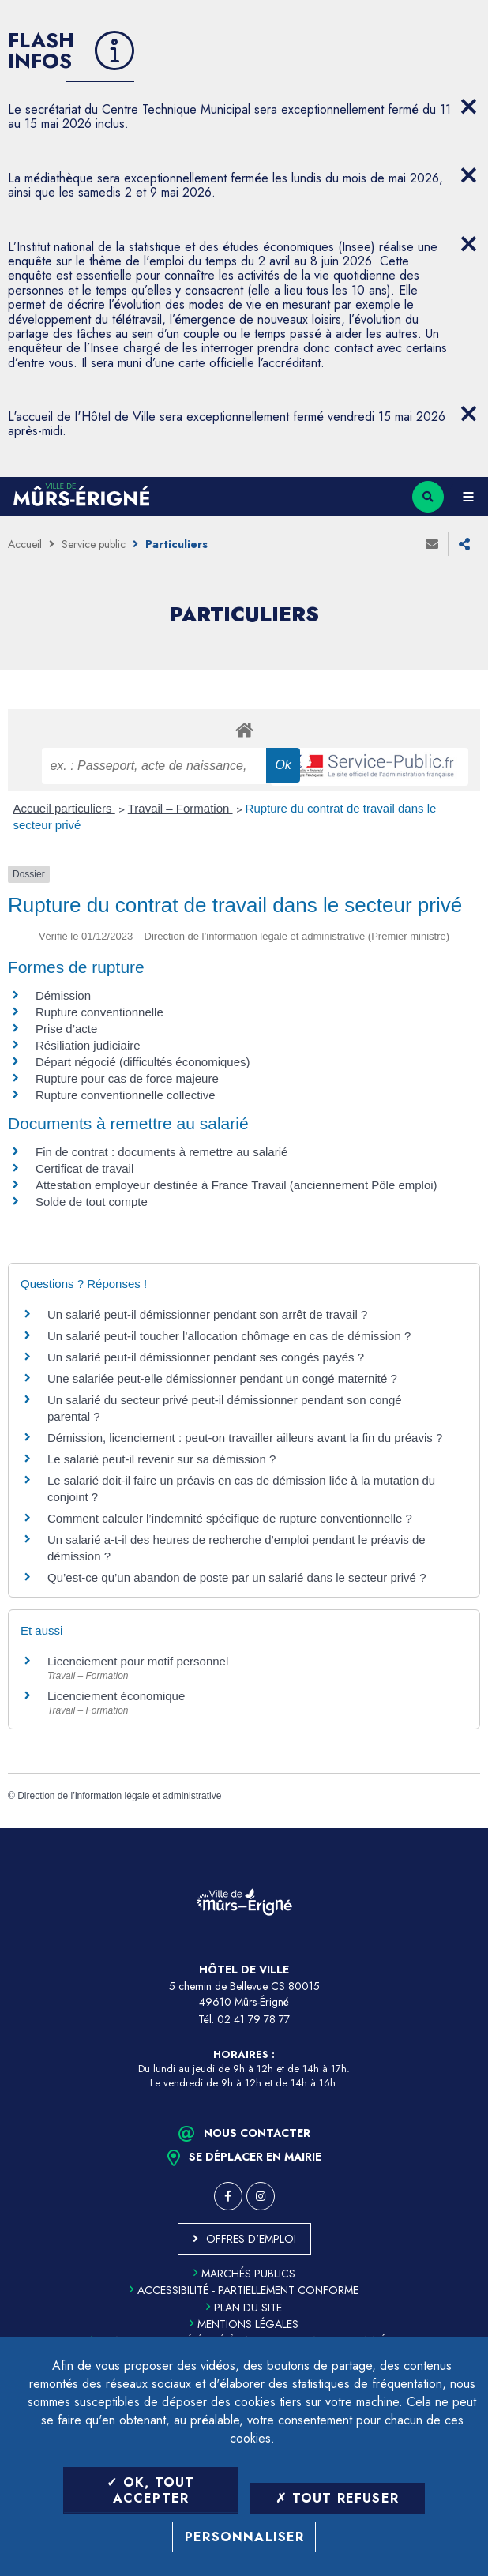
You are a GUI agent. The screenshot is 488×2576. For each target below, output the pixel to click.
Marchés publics (244, 2273)
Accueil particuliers (64, 808)
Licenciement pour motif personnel (137, 1661)
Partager (464, 544)
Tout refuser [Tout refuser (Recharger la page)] (337, 2498)
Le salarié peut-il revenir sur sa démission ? (161, 1459)
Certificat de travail (84, 1168)
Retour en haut (464, 1828)
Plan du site (244, 2307)
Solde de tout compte (92, 1201)
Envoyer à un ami (432, 544)
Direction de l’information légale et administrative (119, 1795)
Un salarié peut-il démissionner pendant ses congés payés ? (205, 1357)
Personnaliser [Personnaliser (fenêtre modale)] (245, 2537)
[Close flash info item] (468, 106)
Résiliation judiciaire (88, 1045)
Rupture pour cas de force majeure (127, 1078)
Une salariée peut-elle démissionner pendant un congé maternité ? (222, 1378)
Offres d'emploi (251, 2239)
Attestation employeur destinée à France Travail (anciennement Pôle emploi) (236, 1185)
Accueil (25, 544)
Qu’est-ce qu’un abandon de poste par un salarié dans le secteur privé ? (236, 1577)
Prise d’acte (66, 1028)
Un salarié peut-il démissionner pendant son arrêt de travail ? (207, 1314)
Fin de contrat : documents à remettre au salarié (161, 1151)
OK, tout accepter (150, 2490)
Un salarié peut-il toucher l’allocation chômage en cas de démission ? (229, 1335)
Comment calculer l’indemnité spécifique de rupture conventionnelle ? (229, 1518)
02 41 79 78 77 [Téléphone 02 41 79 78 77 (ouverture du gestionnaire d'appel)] (253, 2019)
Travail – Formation (180, 808)
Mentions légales (244, 2324)
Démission (63, 995)
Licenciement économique (116, 1696)
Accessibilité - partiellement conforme (244, 2290)
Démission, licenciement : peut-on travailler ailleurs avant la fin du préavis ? (244, 1437)
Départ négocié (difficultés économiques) (143, 1061)
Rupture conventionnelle (99, 1012)
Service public (94, 544)
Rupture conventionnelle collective (126, 1095)
